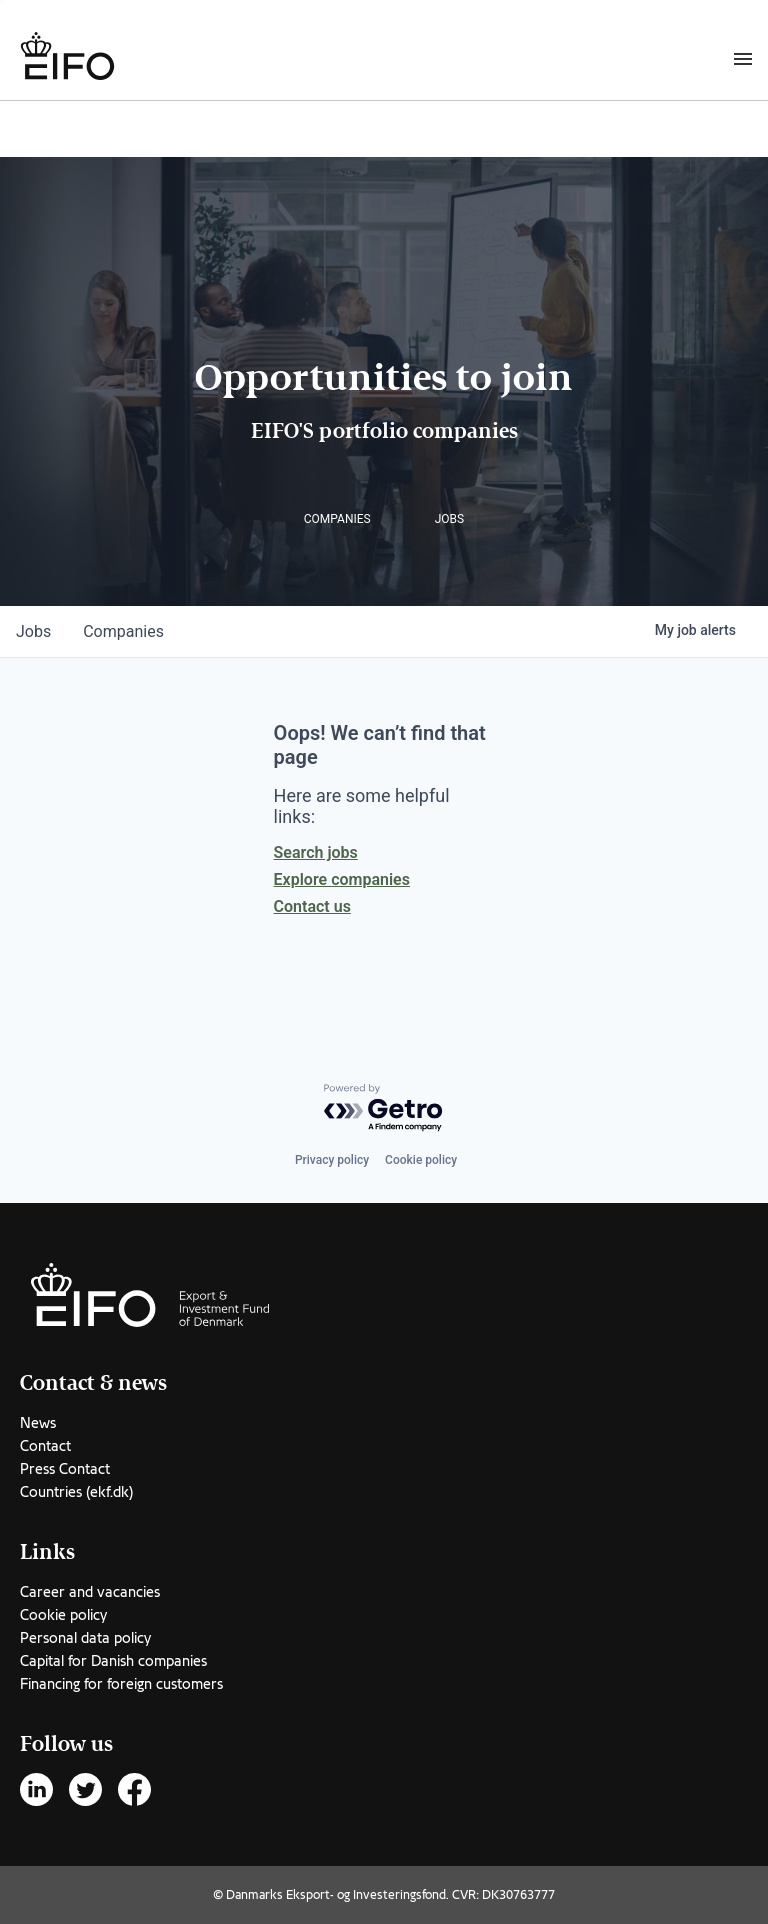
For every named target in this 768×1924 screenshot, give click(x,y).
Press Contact (65, 1469)
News (38, 1423)
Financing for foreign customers (121, 1684)
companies (123, 631)
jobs (33, 631)
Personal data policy (85, 1638)
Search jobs (316, 852)
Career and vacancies (90, 1592)
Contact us (312, 906)
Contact (45, 1446)
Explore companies (342, 879)
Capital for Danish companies (113, 1661)
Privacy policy (332, 1160)
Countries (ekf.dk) (76, 1492)
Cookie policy (421, 1160)
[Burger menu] (743, 58)
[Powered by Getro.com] (384, 1108)
